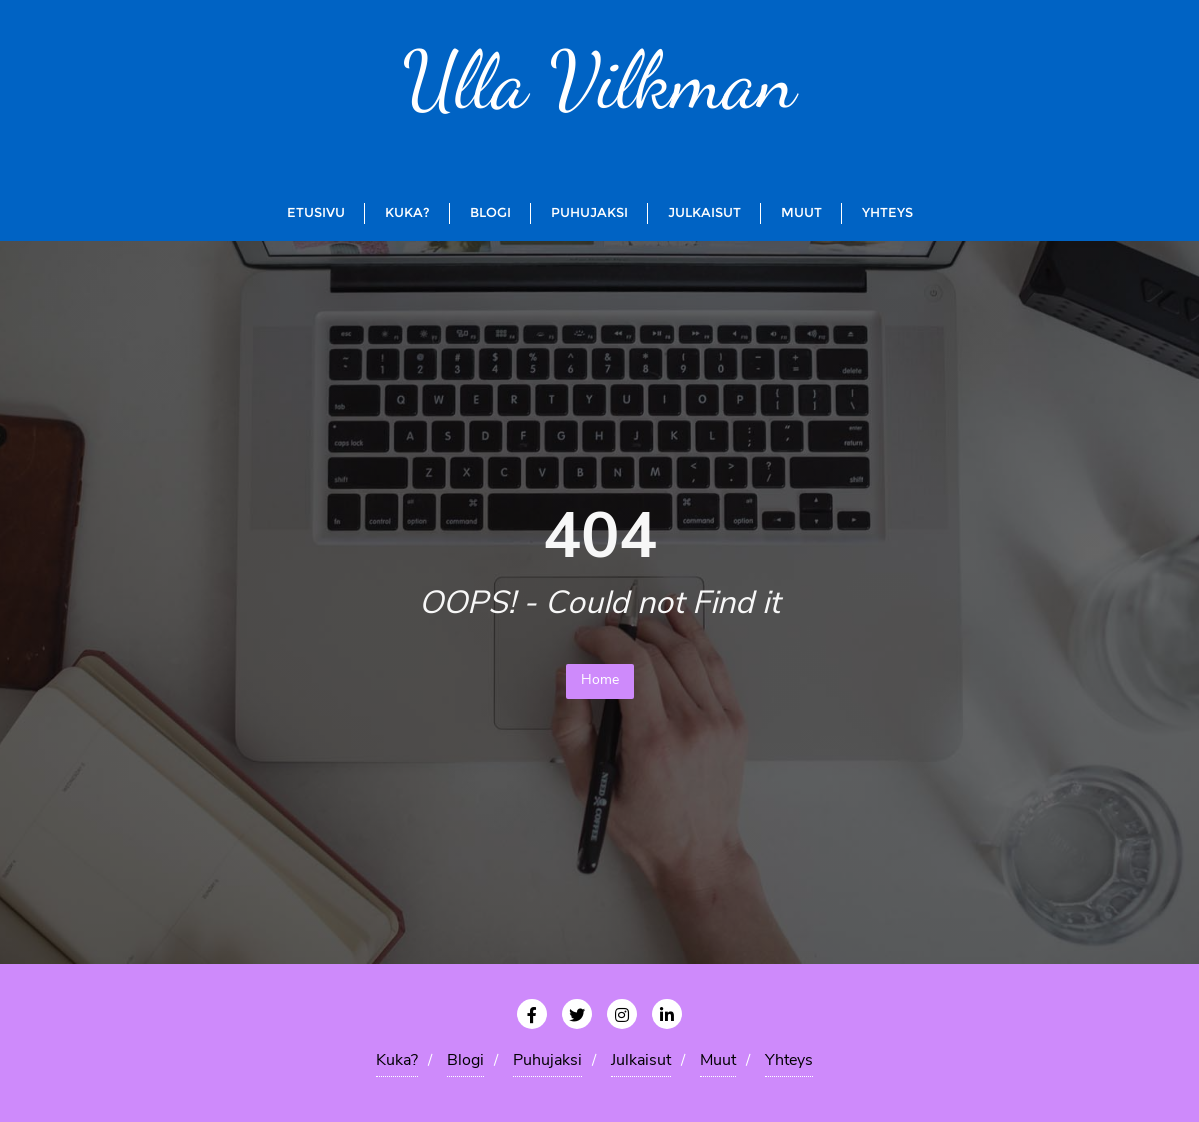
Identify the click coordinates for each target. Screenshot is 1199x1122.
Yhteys (789, 1061)
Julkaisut (641, 1061)
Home (600, 680)
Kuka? (397, 1061)
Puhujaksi (547, 1061)
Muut (718, 1061)
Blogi (465, 1061)
